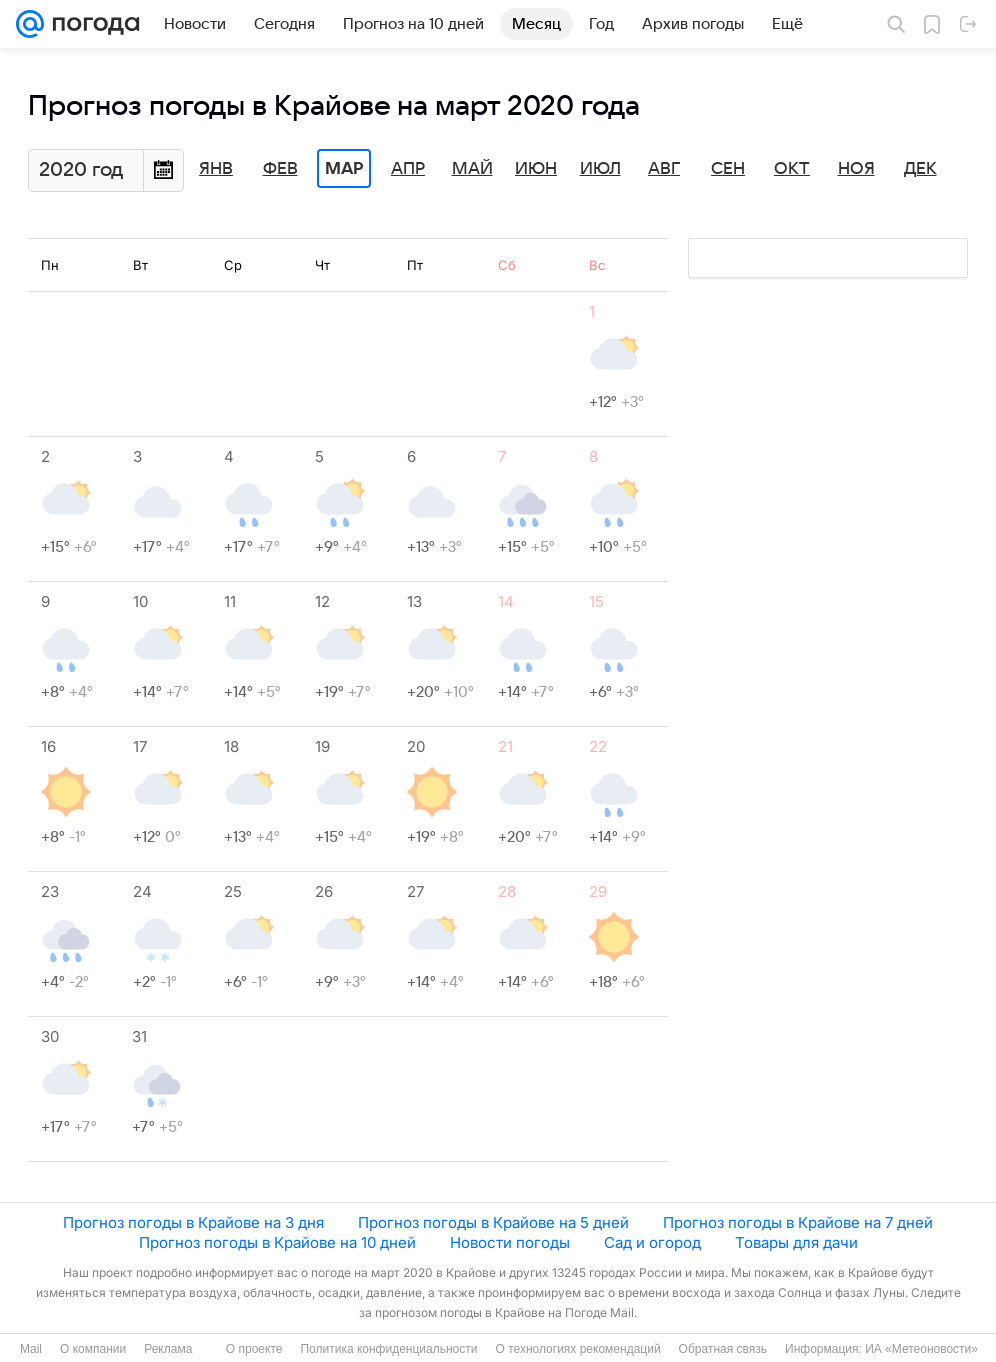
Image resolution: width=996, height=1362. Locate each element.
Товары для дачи (796, 1242)
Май (472, 169)
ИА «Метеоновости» (921, 1349)
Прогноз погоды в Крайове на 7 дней (798, 1222)
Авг (664, 169)
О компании (93, 1349)
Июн (536, 169)
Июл (600, 169)
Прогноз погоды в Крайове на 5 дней (493, 1222)
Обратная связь (723, 1349)
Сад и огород (652, 1242)
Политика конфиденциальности (388, 1349)
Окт (792, 169)
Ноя (856, 169)
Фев (280, 169)
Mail (31, 1349)
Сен (728, 169)
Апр (408, 169)
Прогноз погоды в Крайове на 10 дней (277, 1242)
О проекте (254, 1349)
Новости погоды (510, 1242)
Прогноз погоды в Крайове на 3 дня (193, 1222)
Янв (216, 169)
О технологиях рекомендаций (577, 1349)
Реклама (168, 1349)
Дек (920, 169)
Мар (344, 169)
